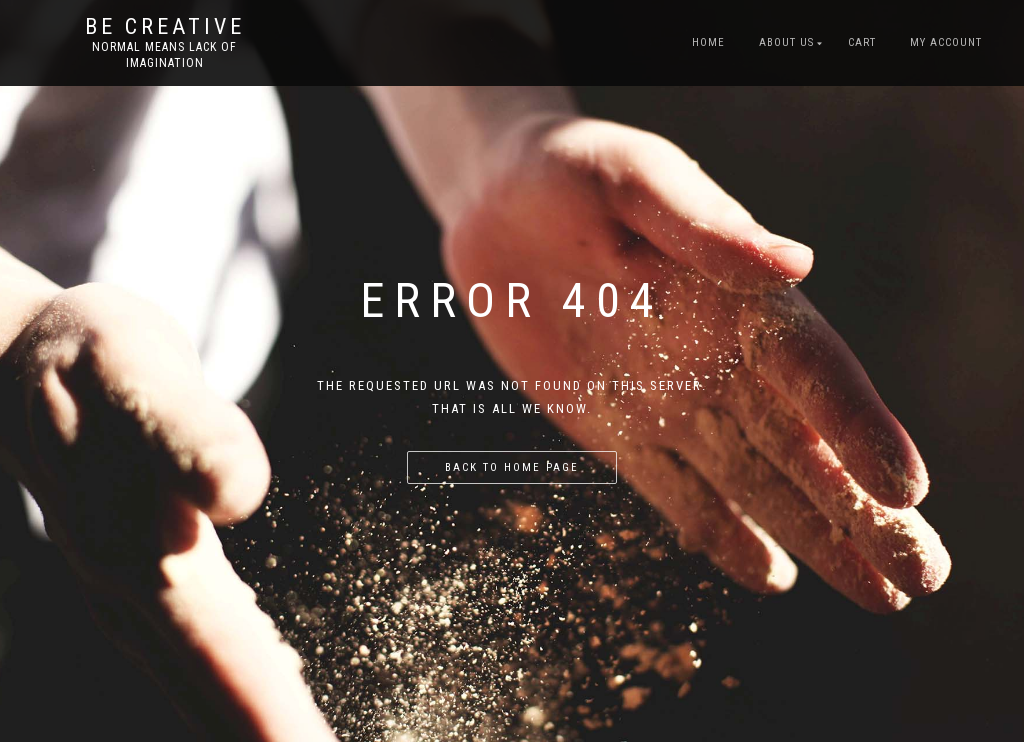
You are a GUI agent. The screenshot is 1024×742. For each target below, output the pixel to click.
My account (946, 42)
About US (786, 42)
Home (708, 42)
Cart (862, 42)
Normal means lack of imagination (164, 55)
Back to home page (512, 467)
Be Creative (165, 27)
